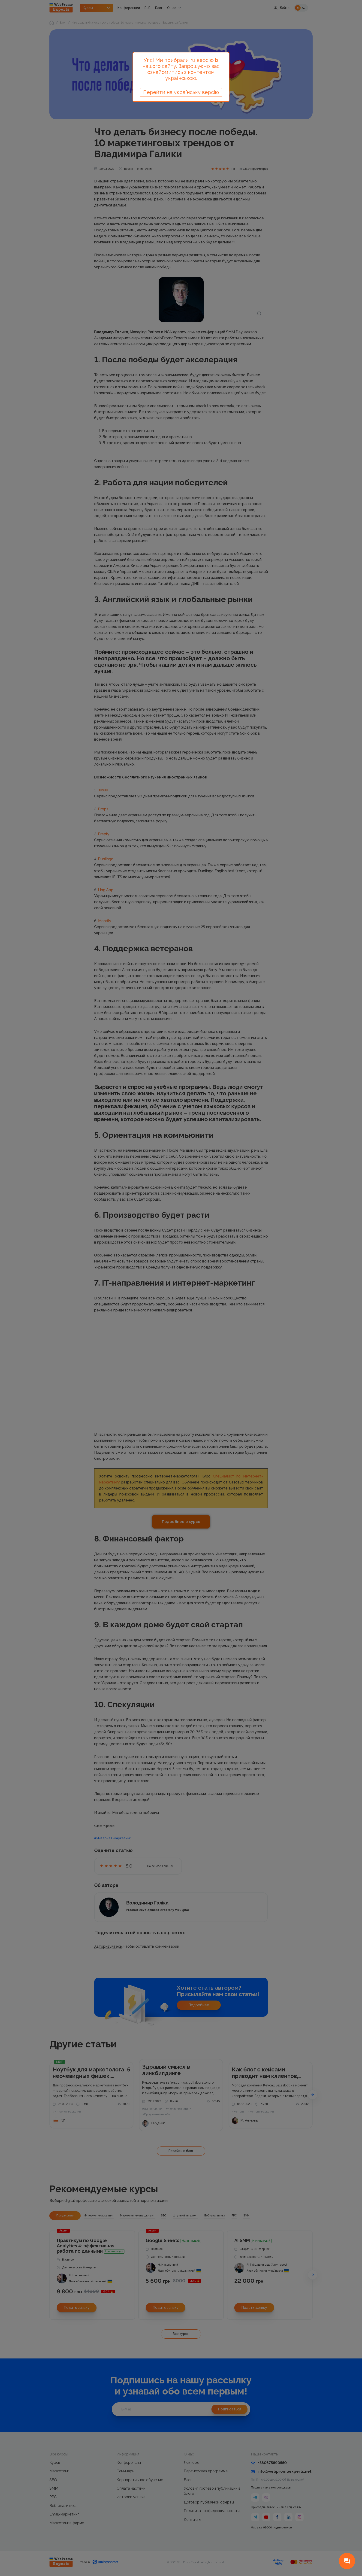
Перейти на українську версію (181, 92)
